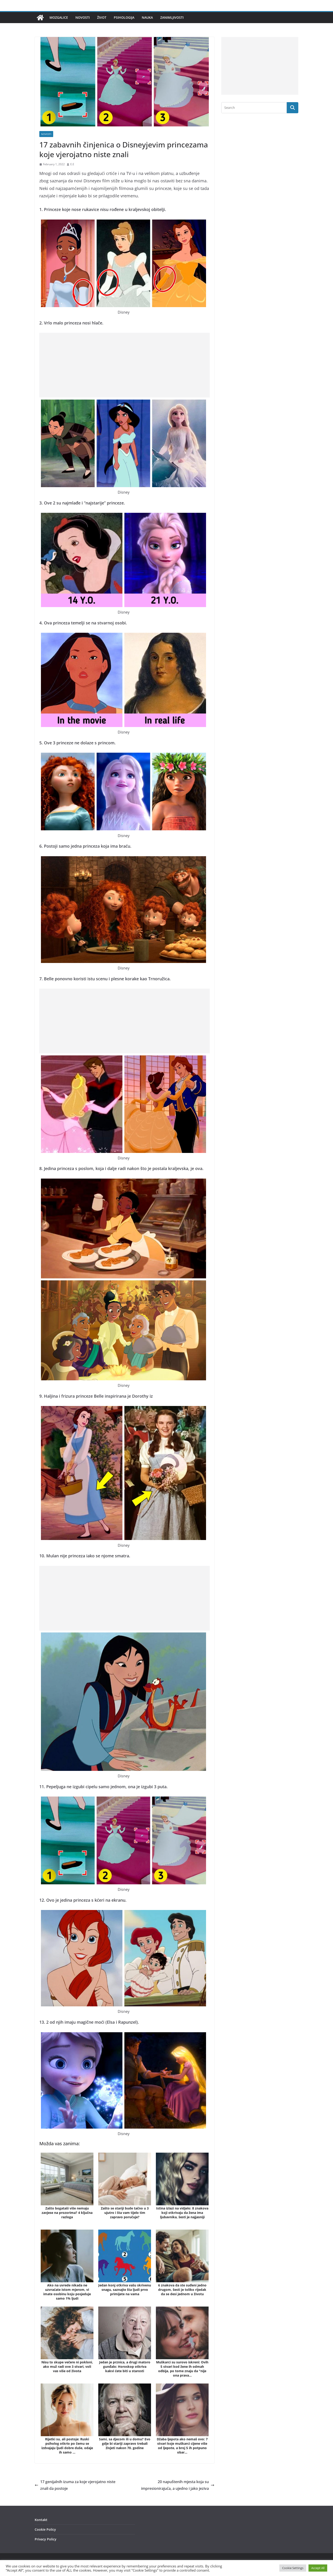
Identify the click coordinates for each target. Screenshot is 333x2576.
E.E (72, 164)
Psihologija (124, 17)
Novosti (82, 17)
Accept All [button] (317, 2568)
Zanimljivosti (172, 17)
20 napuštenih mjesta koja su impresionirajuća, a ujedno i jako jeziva (177, 2485)
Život (101, 17)
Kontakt (41, 2520)
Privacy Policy (45, 2539)
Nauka (147, 17)
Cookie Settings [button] (292, 2568)
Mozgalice (58, 17)
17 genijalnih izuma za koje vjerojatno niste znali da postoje (75, 2485)
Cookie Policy (45, 2529)
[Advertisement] (124, 365)
